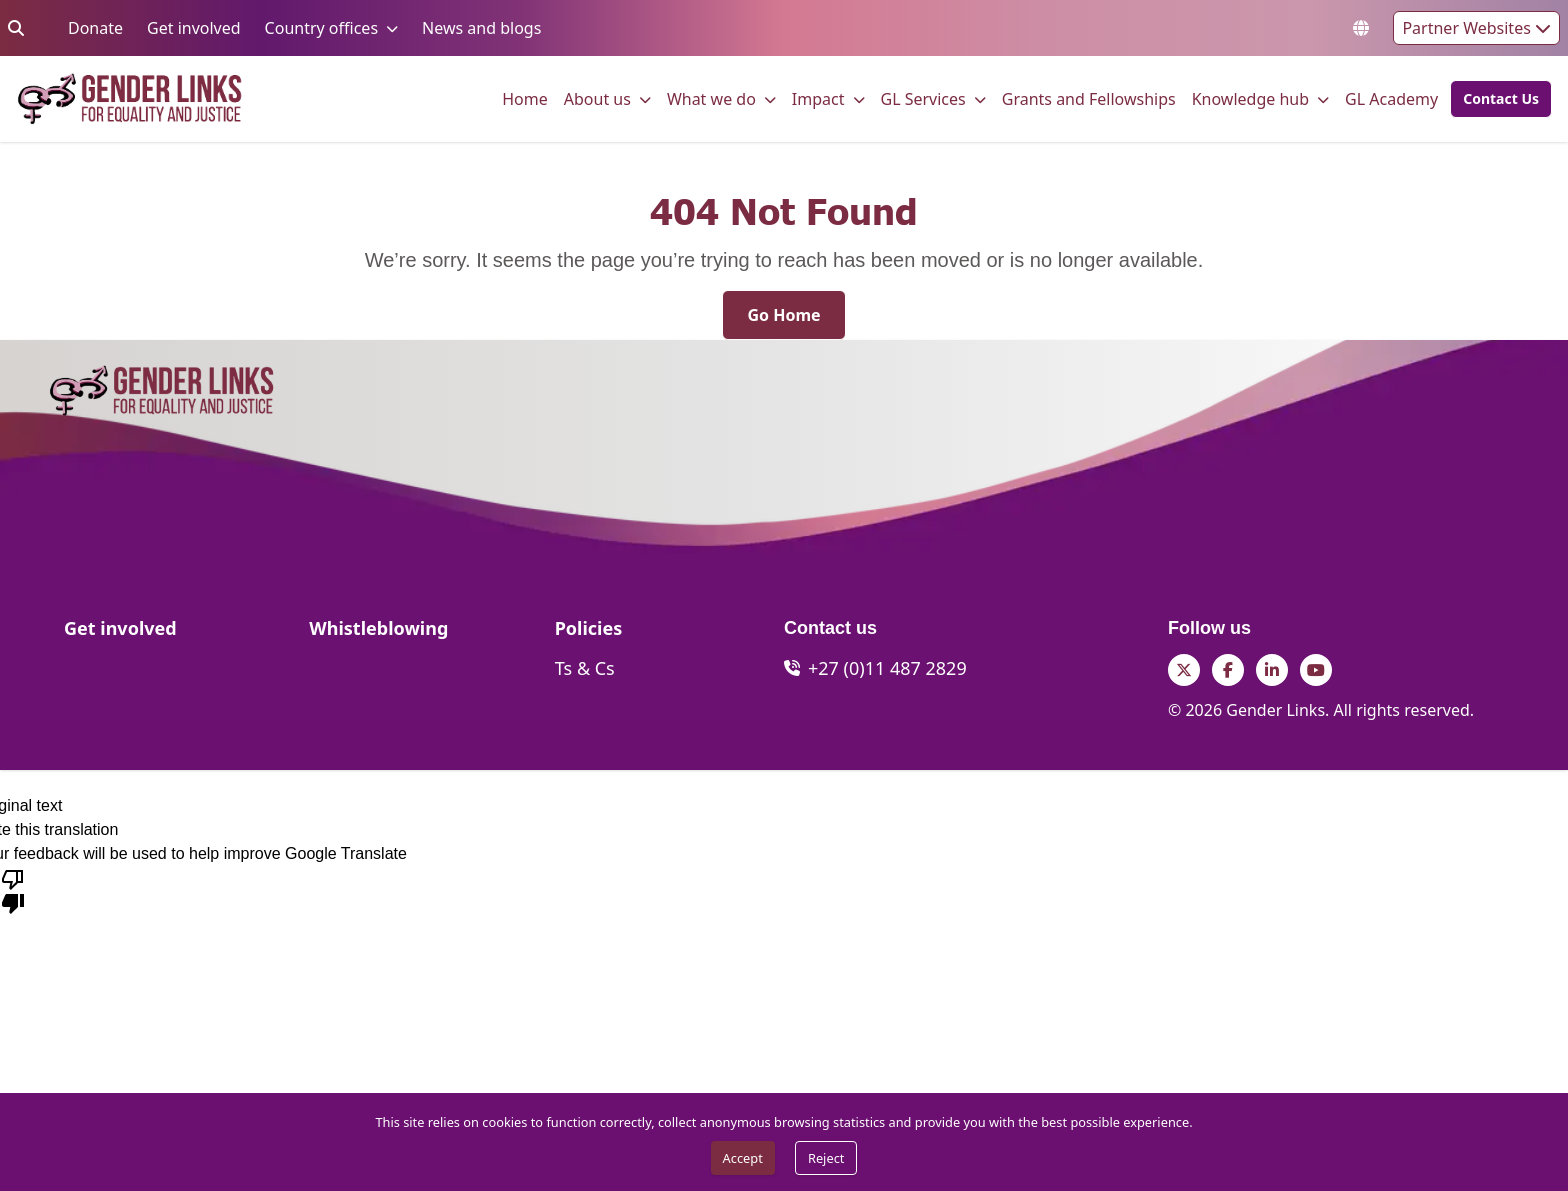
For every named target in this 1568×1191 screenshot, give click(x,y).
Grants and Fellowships (1089, 98)
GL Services (923, 98)
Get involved (194, 27)
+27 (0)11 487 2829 (887, 668)
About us (597, 98)
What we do (711, 98)
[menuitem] (525, 99)
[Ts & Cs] (585, 668)
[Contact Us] (1501, 99)
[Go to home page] (129, 99)
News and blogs (481, 27)
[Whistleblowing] (378, 634)
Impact (818, 98)
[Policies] (589, 634)
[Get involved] (120, 634)
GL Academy (1391, 98)
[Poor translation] (13, 890)
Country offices (321, 27)
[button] (1495, 99)
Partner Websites (1476, 28)
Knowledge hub (1250, 98)
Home (525, 98)
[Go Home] (783, 315)
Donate (95, 27)
